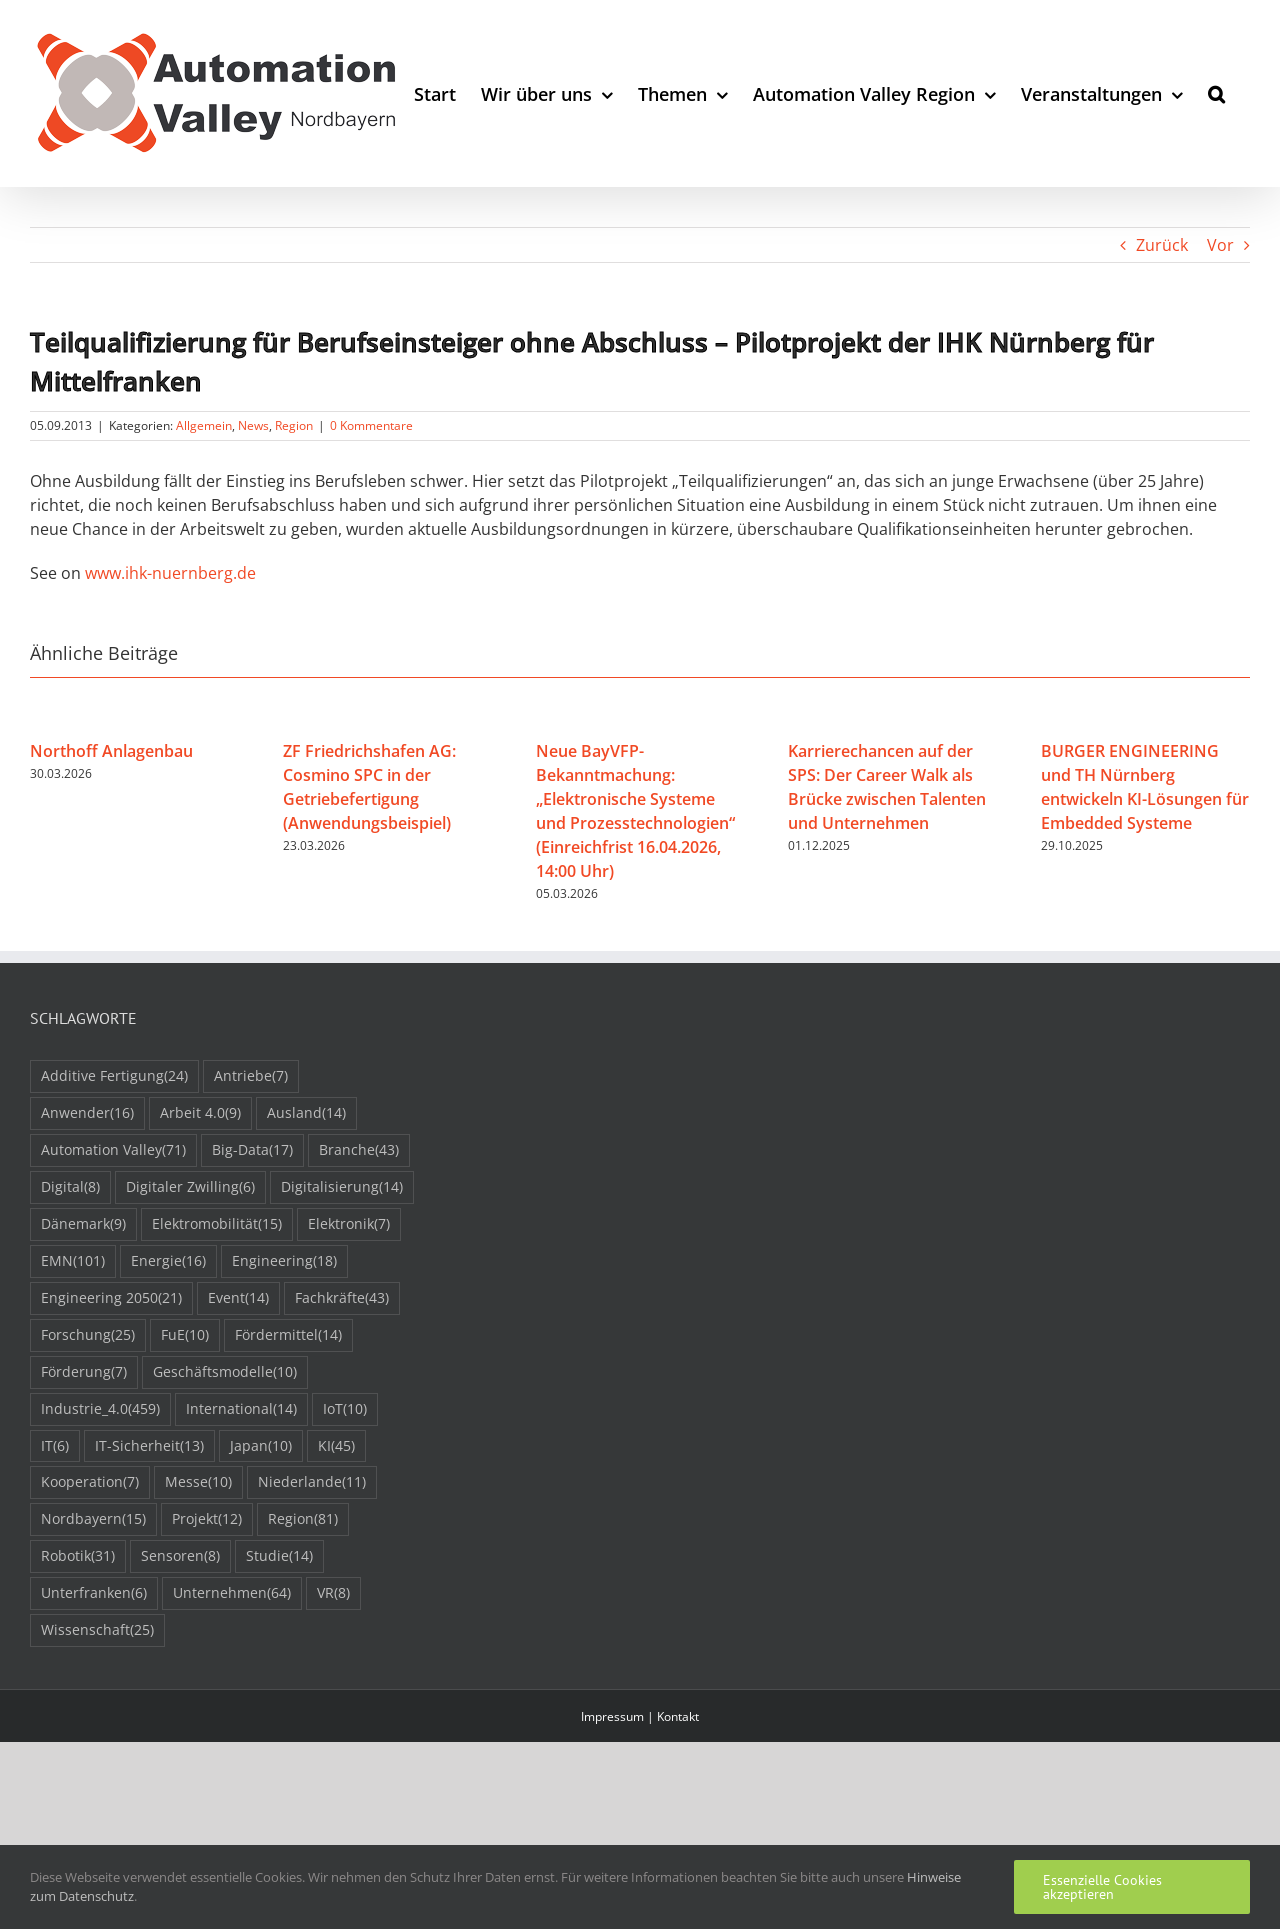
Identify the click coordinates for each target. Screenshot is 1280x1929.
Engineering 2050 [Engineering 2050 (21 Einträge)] (111, 1298)
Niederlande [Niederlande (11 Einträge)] (312, 1482)
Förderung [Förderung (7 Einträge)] (84, 1372)
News (253, 425)
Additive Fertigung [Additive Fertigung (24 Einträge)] (114, 1076)
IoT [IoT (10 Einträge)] (345, 1409)
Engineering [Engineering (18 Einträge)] (284, 1261)
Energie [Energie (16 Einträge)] (168, 1261)
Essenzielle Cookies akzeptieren (1102, 1887)
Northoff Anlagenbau (111, 751)
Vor (1220, 245)
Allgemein (204, 425)
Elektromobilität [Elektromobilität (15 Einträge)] (217, 1224)
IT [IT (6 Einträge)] (55, 1446)
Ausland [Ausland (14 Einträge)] (306, 1113)
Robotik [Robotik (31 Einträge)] (78, 1556)
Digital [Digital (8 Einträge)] (70, 1187)
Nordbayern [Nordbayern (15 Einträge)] (93, 1519)
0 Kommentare (371, 425)
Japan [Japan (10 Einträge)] (261, 1446)
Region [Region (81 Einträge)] (303, 1519)
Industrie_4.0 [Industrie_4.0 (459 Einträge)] (100, 1409)
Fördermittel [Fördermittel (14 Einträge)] (288, 1335)
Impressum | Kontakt (640, 1716)
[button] (1216, 93)
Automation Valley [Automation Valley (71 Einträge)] (113, 1150)
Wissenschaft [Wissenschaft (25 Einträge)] (97, 1630)
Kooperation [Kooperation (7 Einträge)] (90, 1482)
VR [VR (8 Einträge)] (333, 1593)
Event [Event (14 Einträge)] (238, 1298)
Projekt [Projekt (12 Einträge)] (207, 1519)
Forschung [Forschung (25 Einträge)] (88, 1335)
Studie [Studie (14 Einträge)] (279, 1556)
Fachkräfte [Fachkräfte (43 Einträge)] (342, 1298)
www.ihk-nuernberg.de (170, 573)
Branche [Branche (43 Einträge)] (359, 1150)
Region (294, 425)
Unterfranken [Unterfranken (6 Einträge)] (94, 1593)
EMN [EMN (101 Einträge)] (73, 1261)
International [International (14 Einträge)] (241, 1409)
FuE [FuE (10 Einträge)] (185, 1335)
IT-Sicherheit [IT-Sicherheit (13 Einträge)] (149, 1446)
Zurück (1162, 245)
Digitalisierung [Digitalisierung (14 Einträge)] (342, 1187)
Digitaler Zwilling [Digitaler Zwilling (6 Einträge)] (190, 1187)
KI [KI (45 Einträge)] (336, 1446)
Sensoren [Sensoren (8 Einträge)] (180, 1556)
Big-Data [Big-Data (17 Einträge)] (252, 1150)
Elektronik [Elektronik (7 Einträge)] (349, 1224)
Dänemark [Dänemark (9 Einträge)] (83, 1224)
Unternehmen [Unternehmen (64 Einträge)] (232, 1593)
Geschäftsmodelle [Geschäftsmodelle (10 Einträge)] (225, 1372)
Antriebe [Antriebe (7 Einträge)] (251, 1076)
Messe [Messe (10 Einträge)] (198, 1482)
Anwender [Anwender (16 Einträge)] (87, 1113)
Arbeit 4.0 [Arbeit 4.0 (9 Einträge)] (200, 1113)
